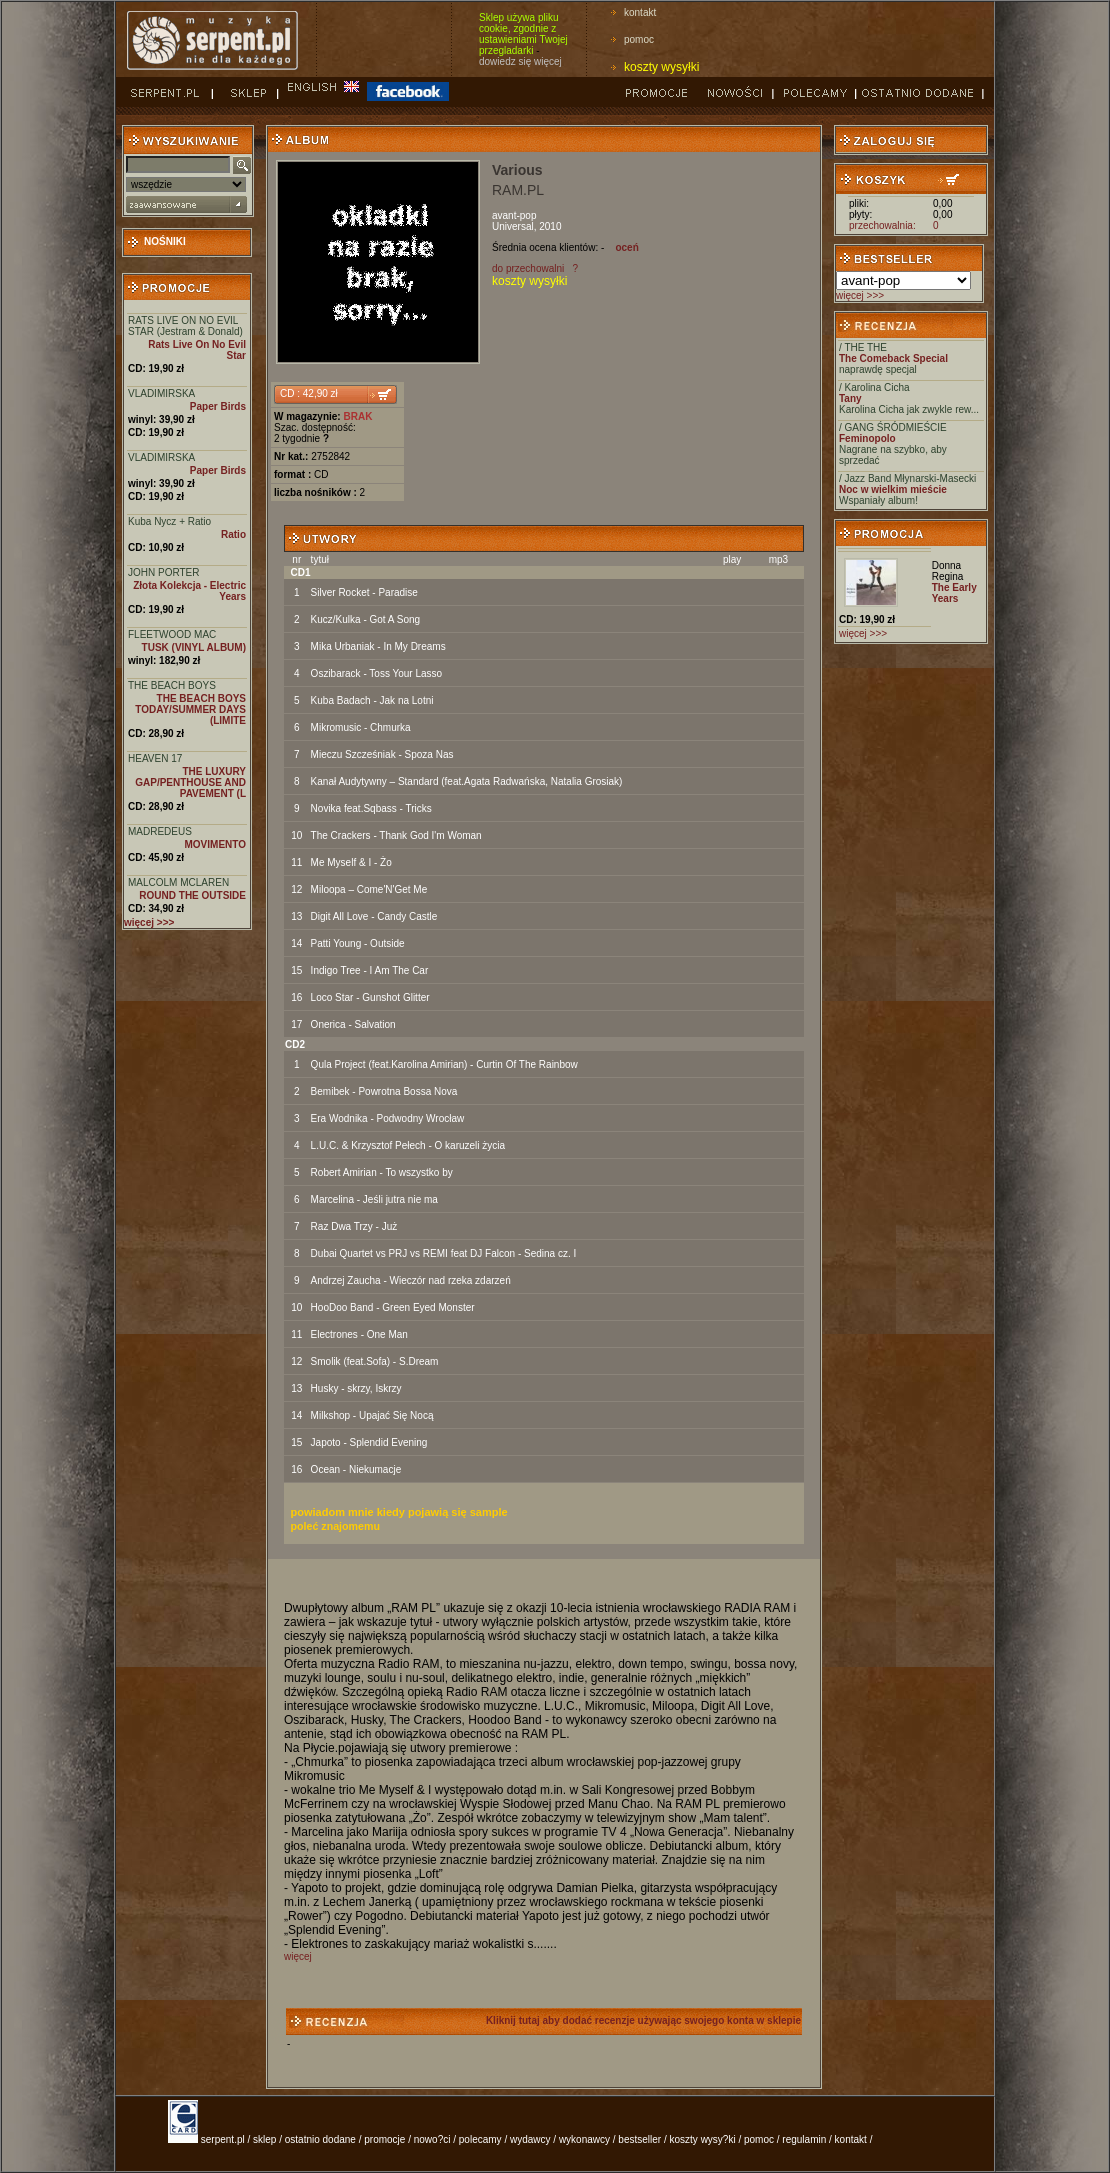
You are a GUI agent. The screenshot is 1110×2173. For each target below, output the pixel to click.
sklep (264, 2139)
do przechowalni (528, 268)
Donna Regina (948, 571)
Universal (513, 226)
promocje (384, 2139)
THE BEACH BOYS (172, 685)
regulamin (804, 2139)
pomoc (639, 39)
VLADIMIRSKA (161, 393)
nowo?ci (432, 2139)
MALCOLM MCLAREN (178, 882)
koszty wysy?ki (703, 2139)
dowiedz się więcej (520, 61)
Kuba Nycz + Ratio (169, 521)
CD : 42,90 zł (309, 393)
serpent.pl (223, 2139)
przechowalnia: (882, 225)
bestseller (639, 2139)
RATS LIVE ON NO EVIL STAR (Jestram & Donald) (185, 326)
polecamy (480, 2139)
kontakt (640, 12)
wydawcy (530, 2139)
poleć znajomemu (335, 1526)
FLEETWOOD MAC (172, 634)
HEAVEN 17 (155, 758)
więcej (298, 1956)
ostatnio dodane (320, 2139)
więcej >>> (860, 295)
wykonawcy (584, 2139)
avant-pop (514, 215)
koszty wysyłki (661, 67)
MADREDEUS (160, 831)
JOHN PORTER (164, 572)
